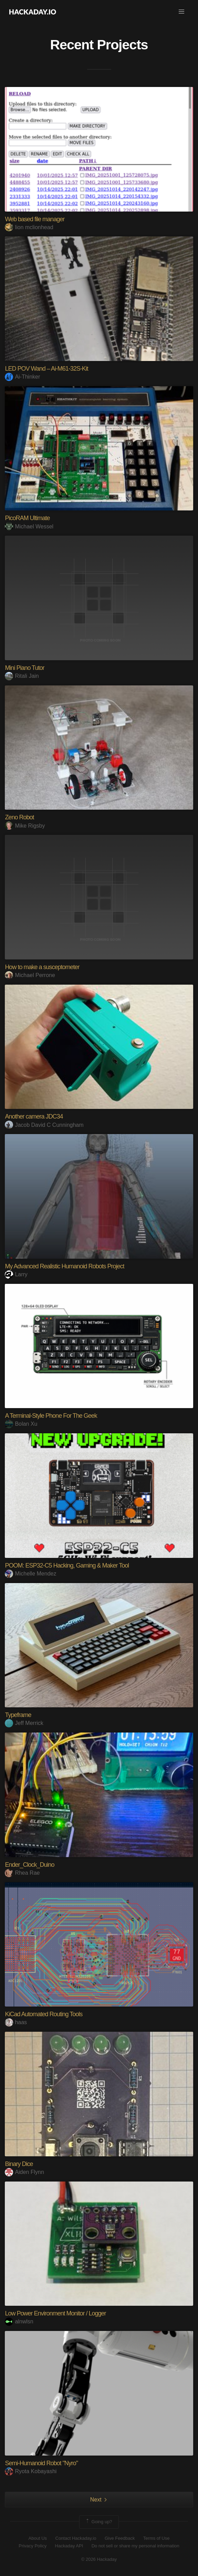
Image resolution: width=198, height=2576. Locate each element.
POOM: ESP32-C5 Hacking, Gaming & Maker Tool (67, 1565)
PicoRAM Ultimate (27, 518)
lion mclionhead (29, 227)
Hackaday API (69, 2545)
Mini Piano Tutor (24, 667)
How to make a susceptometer (42, 967)
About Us (38, 2538)
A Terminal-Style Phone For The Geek (51, 1415)
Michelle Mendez (30, 1574)
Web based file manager (34, 219)
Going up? (98, 2522)
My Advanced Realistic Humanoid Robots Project (64, 1266)
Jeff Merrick (24, 1723)
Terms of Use (156, 2538)
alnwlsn (19, 2321)
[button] (181, 11)
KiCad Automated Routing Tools (43, 2014)
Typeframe (18, 1714)
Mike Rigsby (25, 826)
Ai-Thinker (22, 377)
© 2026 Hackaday (99, 2559)
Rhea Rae (22, 1873)
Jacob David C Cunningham (44, 1125)
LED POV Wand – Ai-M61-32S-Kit (46, 368)
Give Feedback (120, 2538)
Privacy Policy (32, 2545)
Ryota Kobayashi (30, 2471)
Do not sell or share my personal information (135, 2545)
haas (16, 2022)
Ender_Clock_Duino (29, 1864)
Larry (16, 1274)
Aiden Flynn (24, 2172)
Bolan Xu (21, 1424)
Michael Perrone (30, 975)
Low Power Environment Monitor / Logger (55, 2313)
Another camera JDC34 (34, 1116)
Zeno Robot (19, 817)
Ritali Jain (22, 676)
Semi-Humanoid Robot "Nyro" (41, 2463)
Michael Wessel (29, 526)
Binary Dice (19, 2163)
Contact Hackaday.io (75, 2538)
